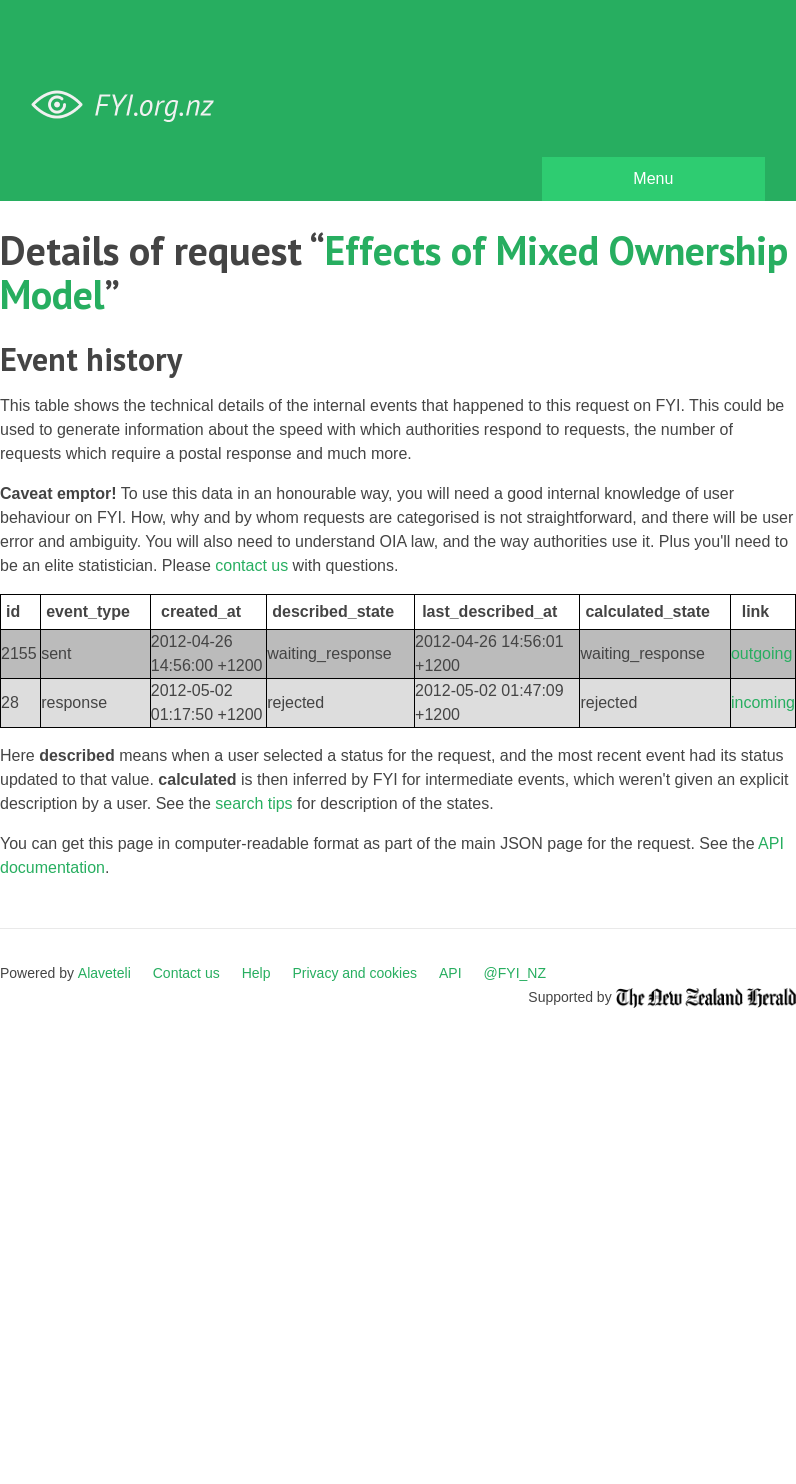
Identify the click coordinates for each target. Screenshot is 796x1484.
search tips (253, 803)
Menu (653, 178)
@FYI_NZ (515, 973)
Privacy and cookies (354, 973)
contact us (251, 565)
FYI (130, 105)
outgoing (761, 653)
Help (256, 973)
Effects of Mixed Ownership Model (394, 272)
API (450, 973)
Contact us (186, 973)
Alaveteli (104, 973)
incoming (763, 702)
